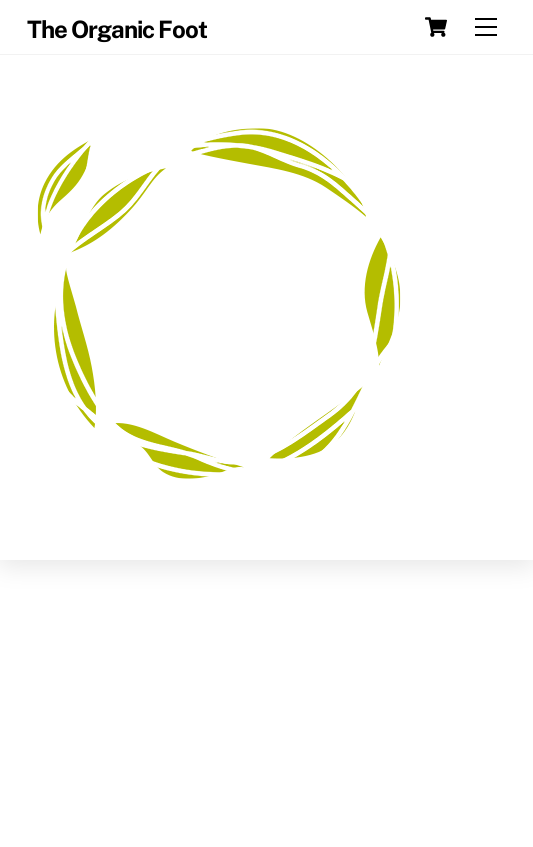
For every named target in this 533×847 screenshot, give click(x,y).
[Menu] (486, 27)
